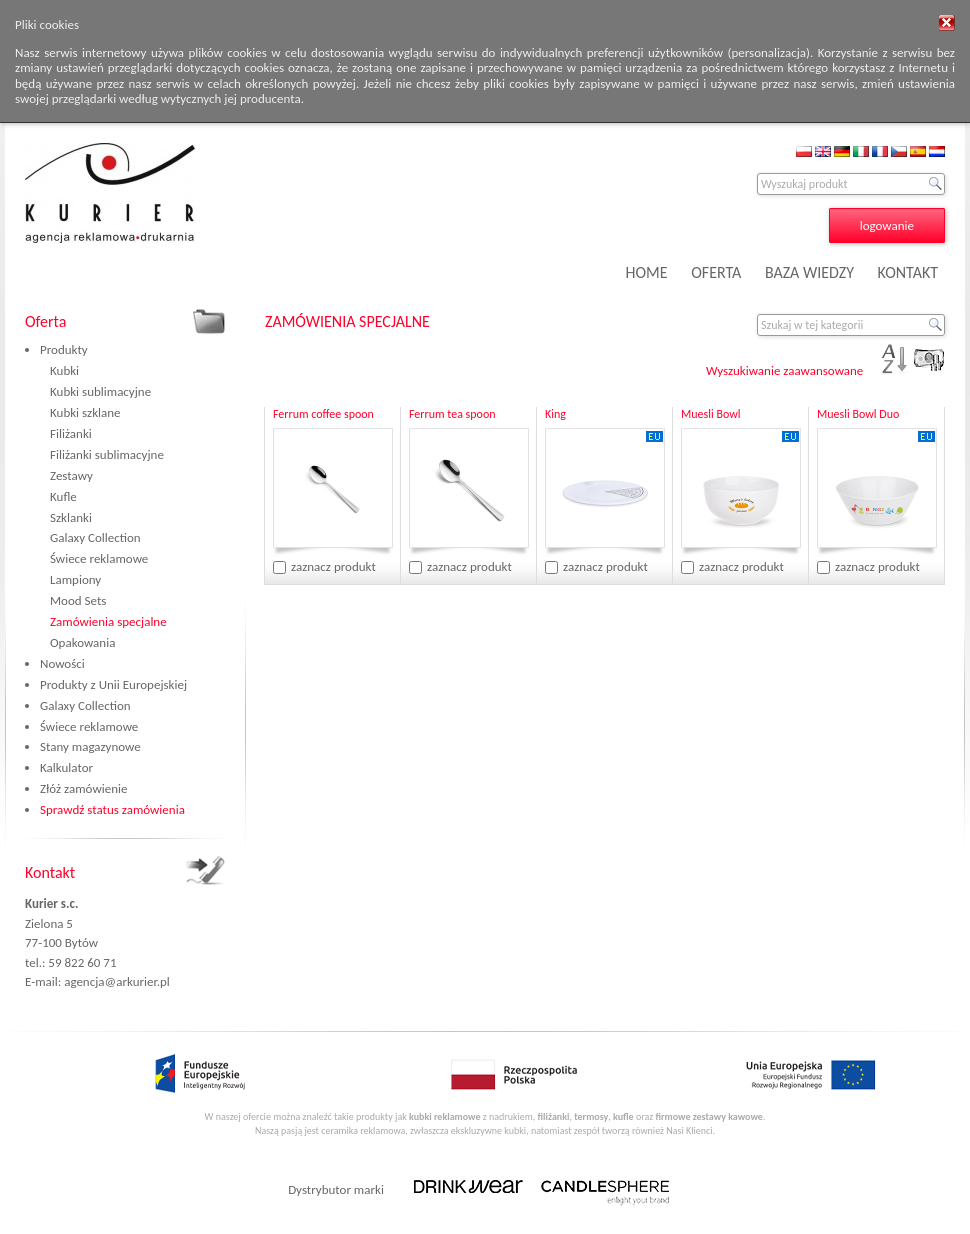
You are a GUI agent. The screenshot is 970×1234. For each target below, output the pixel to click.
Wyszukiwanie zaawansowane (784, 370)
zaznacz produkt (333, 566)
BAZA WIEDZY (809, 272)
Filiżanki (71, 433)
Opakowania (82, 642)
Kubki (64, 370)
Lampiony (75, 579)
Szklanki (71, 517)
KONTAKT (908, 272)
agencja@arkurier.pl (117, 981)
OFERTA (716, 272)
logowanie (887, 225)
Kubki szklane (85, 412)
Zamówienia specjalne (108, 621)
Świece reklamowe (99, 558)
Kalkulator (66, 767)
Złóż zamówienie (83, 788)
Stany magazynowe (90, 746)
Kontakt (50, 872)
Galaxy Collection (95, 537)
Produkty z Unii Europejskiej (113, 684)
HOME (647, 272)
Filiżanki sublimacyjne (107, 454)
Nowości (62, 663)
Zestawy (71, 475)
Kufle (63, 496)
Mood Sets (78, 600)
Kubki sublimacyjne (100, 391)
